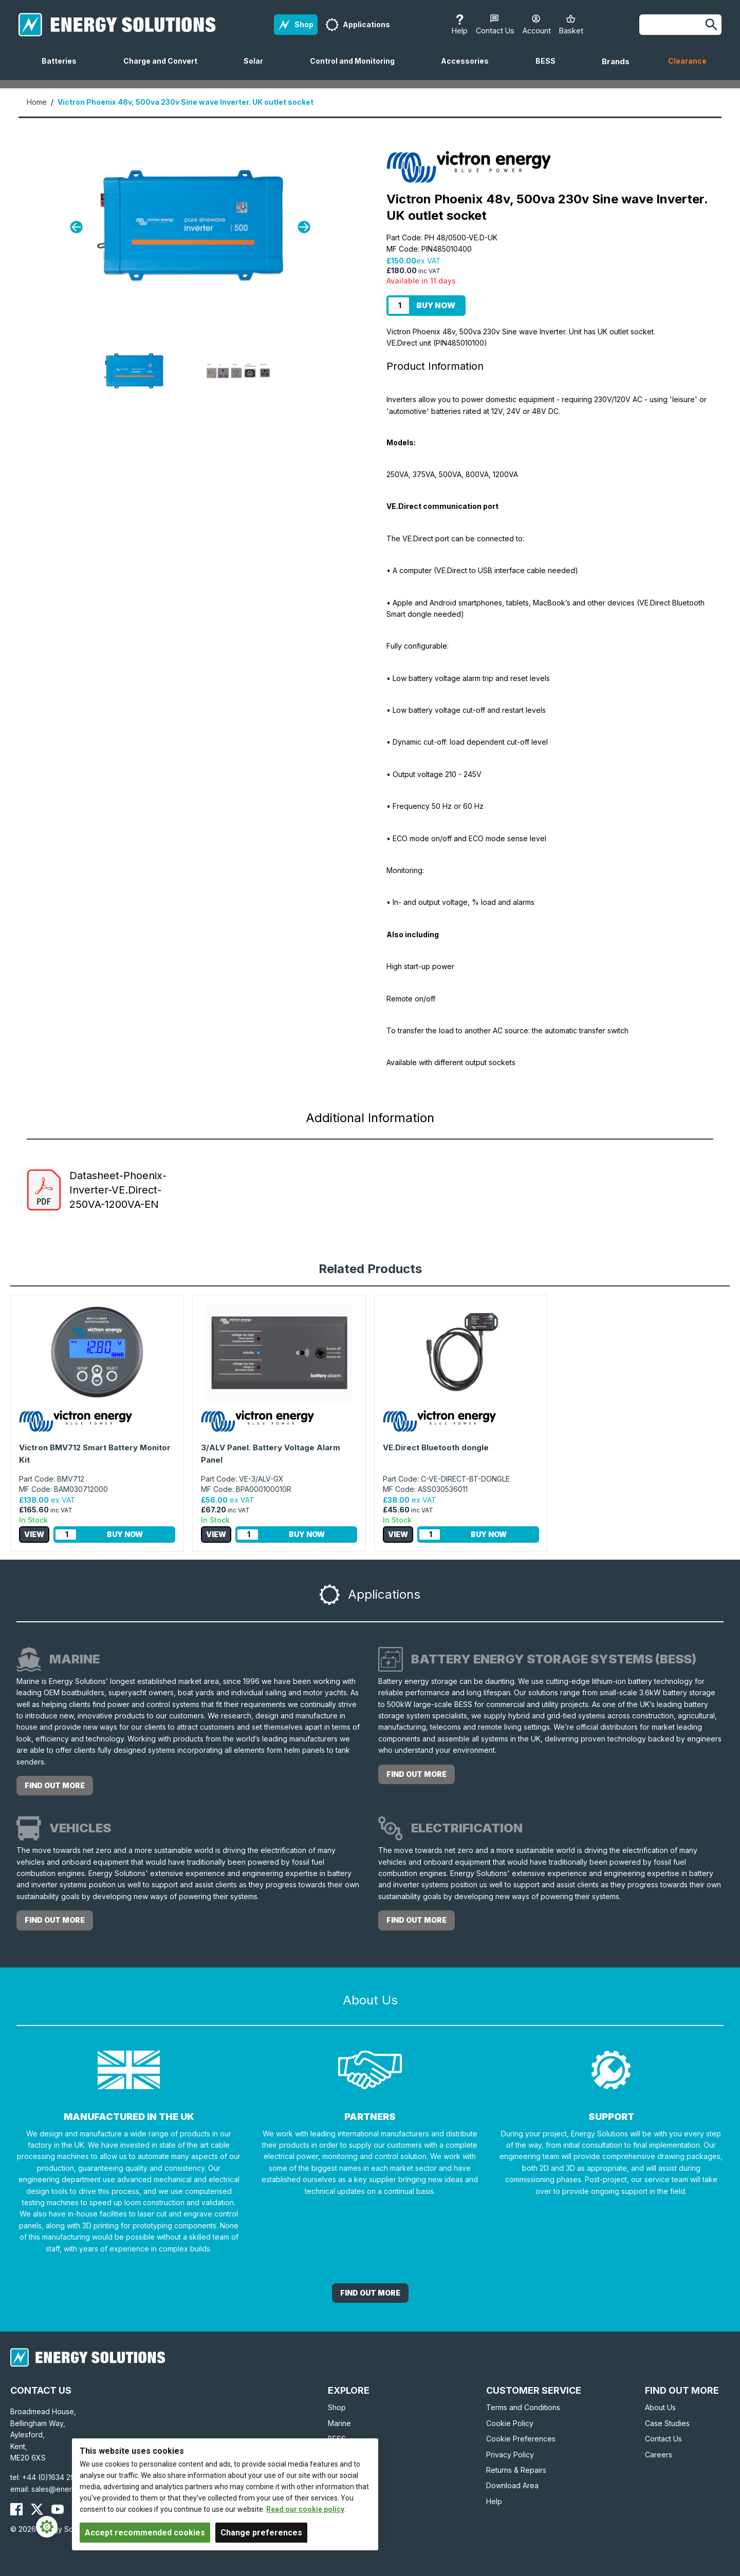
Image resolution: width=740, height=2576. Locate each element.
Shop (337, 2407)
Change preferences (261, 2532)
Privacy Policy (510, 2454)
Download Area (512, 2485)
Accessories (469, 68)
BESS (549, 68)
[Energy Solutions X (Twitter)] (37, 2509)
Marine (339, 2423)
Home (37, 102)
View (34, 1534)
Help (494, 2501)
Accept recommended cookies (145, 2532)
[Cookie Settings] (47, 2526)
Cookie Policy (509, 2423)
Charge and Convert (164, 68)
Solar (257, 68)
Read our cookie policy (305, 2509)
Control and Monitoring (356, 68)
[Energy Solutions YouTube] (57, 2509)
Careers (658, 2454)
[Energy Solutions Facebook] (16, 2509)
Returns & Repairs (516, 2470)
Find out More (370, 2292)
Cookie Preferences (521, 2438)
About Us (660, 2407)
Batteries (63, 68)
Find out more (55, 1785)
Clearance (687, 60)
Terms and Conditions (523, 2407)
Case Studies (667, 2423)
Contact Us (663, 2438)
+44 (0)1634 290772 (57, 2477)
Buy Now (435, 305)
